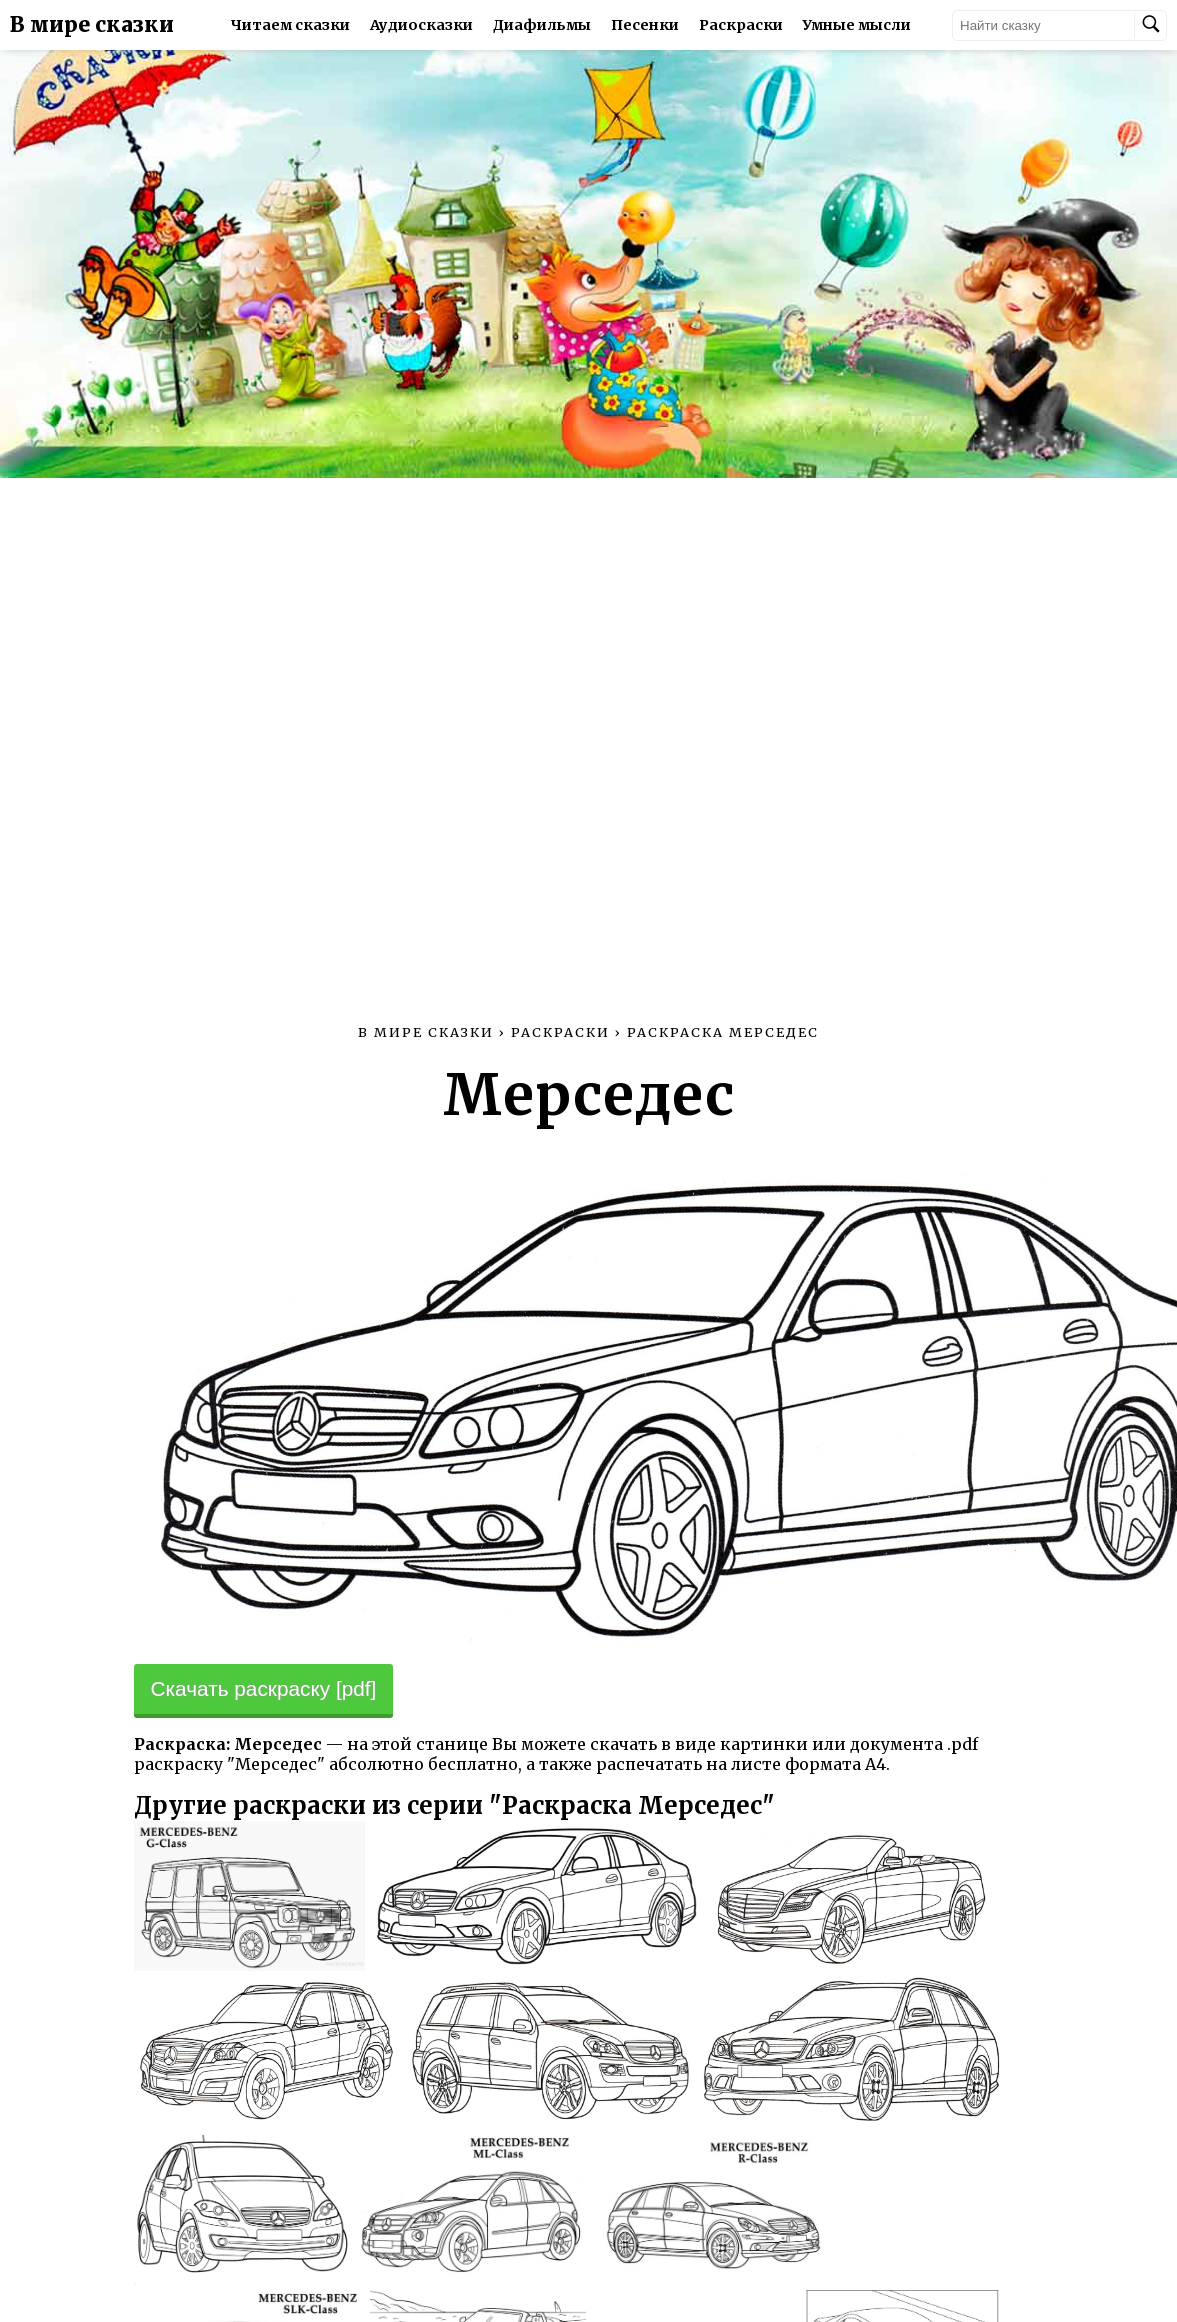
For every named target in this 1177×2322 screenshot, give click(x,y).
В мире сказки (92, 25)
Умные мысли (857, 25)
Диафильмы (542, 25)
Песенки (645, 25)
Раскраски (741, 25)
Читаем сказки (290, 25)
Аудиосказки (421, 25)
